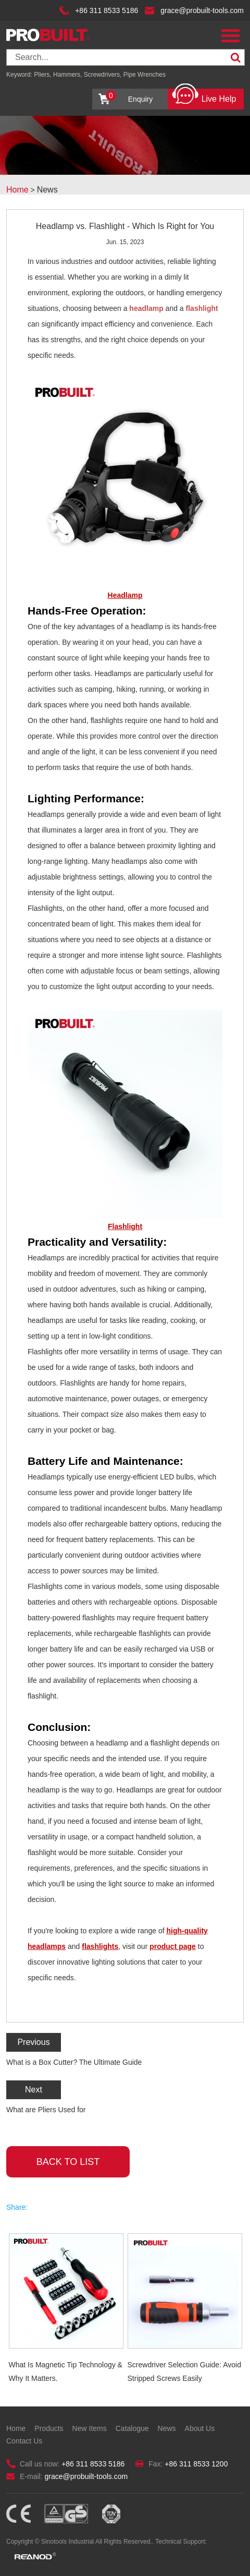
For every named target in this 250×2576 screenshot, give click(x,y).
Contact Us (24, 2441)
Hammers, (67, 74)
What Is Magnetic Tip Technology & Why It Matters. (65, 2371)
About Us (200, 2428)
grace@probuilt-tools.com (202, 10)
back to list (67, 2162)
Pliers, (42, 74)
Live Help (204, 96)
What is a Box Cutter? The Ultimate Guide (74, 2062)
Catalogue (132, 2428)
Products (48, 2428)
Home (17, 189)
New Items (89, 2428)
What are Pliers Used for (46, 2109)
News (47, 189)
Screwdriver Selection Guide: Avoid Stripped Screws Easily (184, 2371)
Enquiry (129, 96)
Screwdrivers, (103, 74)
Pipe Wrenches (144, 74)
